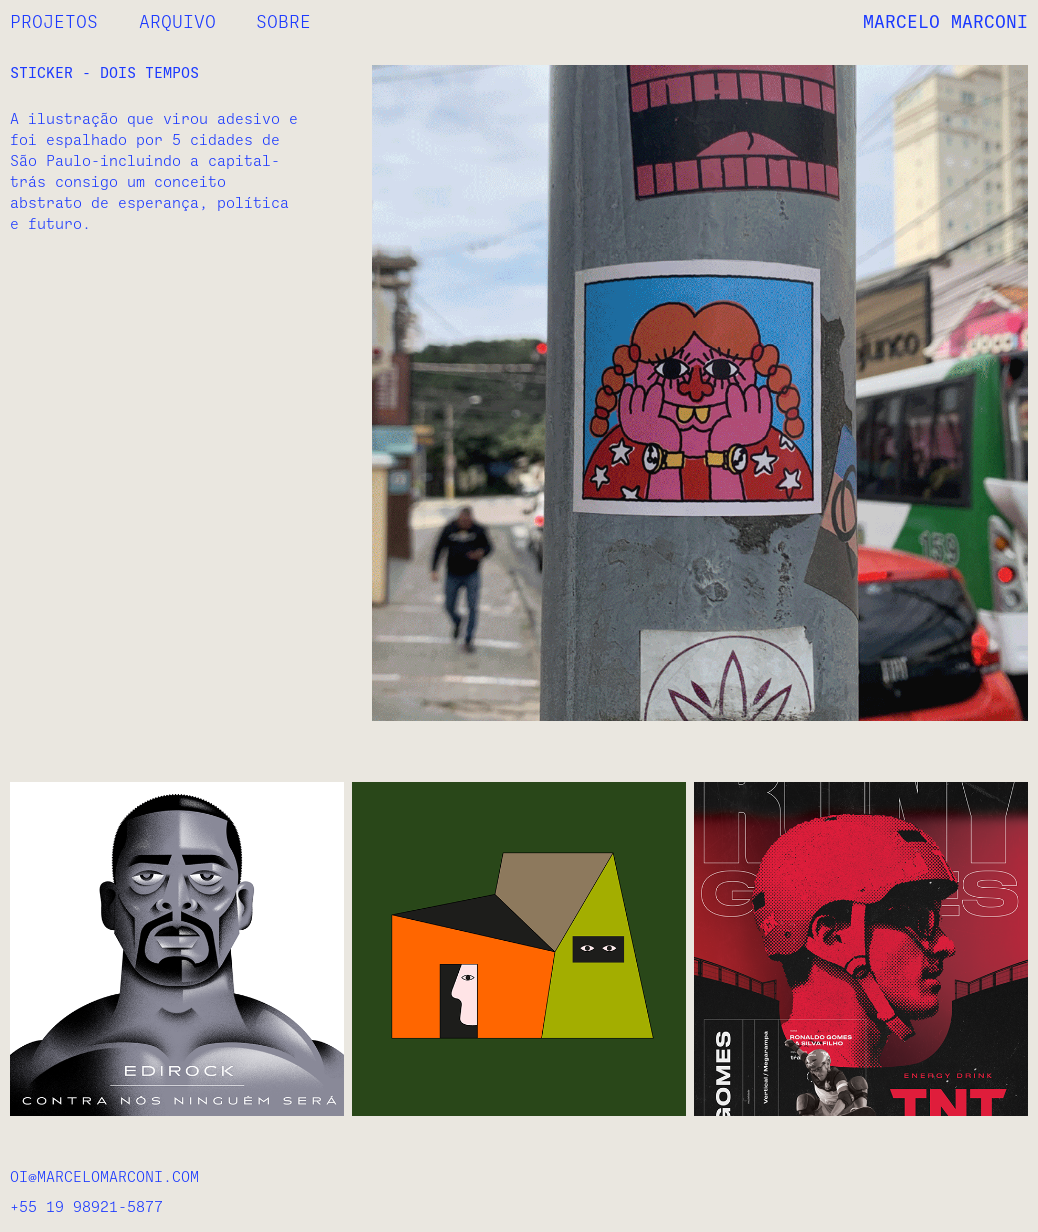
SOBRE (283, 22)
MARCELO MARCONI (945, 22)
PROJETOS (54, 22)
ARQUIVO (177, 22)
